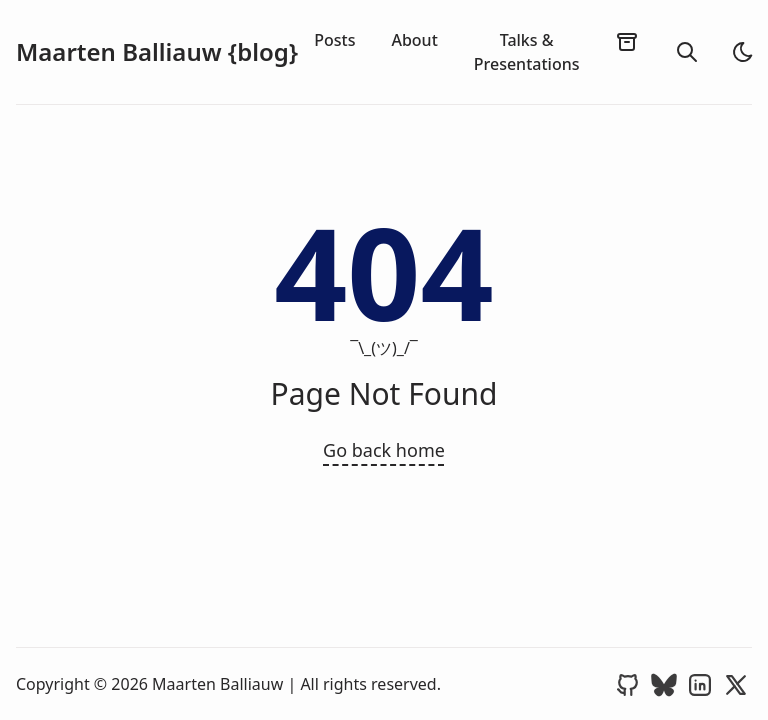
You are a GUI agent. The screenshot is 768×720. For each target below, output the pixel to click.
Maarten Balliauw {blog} (157, 52)
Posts (334, 40)
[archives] (627, 41)
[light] (743, 52)
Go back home (384, 450)
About (414, 40)
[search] (687, 52)
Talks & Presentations (527, 52)
